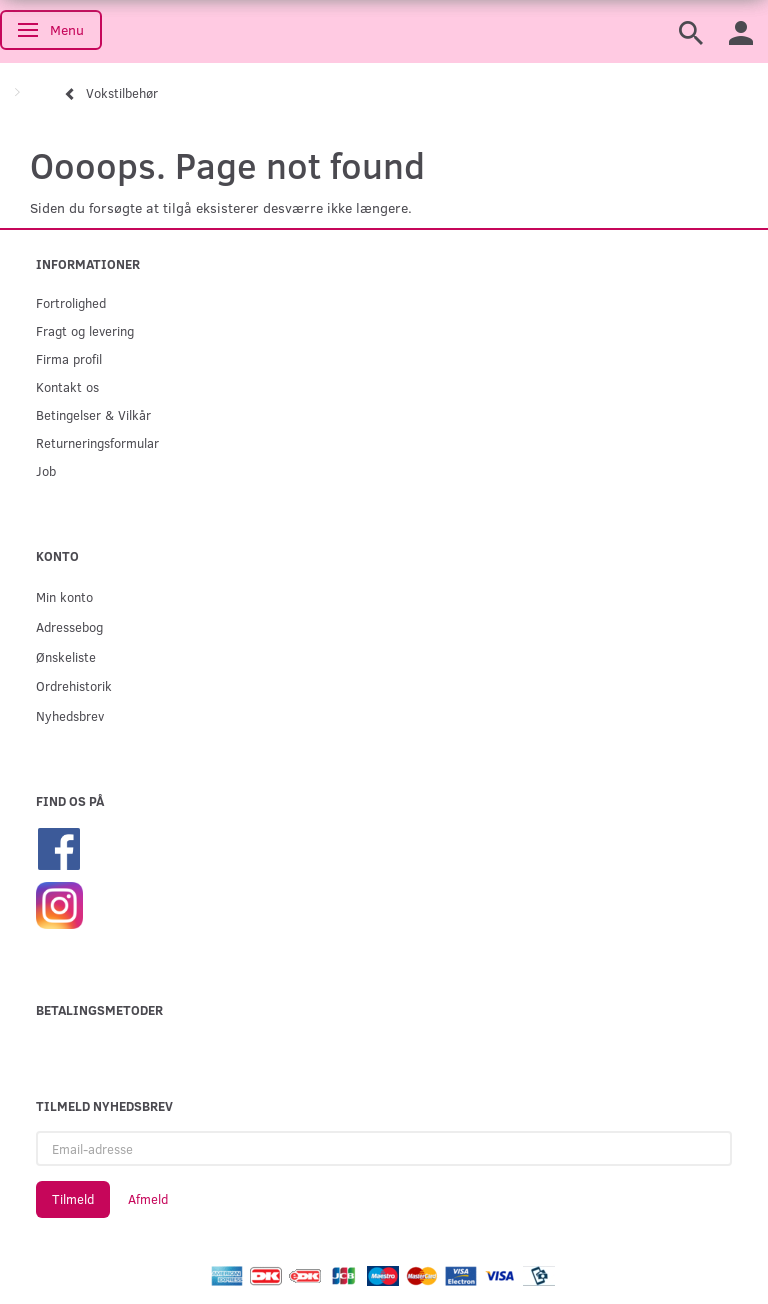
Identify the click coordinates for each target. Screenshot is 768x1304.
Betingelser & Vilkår (93, 414)
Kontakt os (67, 386)
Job (46, 470)
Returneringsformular (97, 442)
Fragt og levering (85, 330)
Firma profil (69, 358)
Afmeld (148, 1199)
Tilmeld (73, 1199)
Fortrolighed (71, 302)
